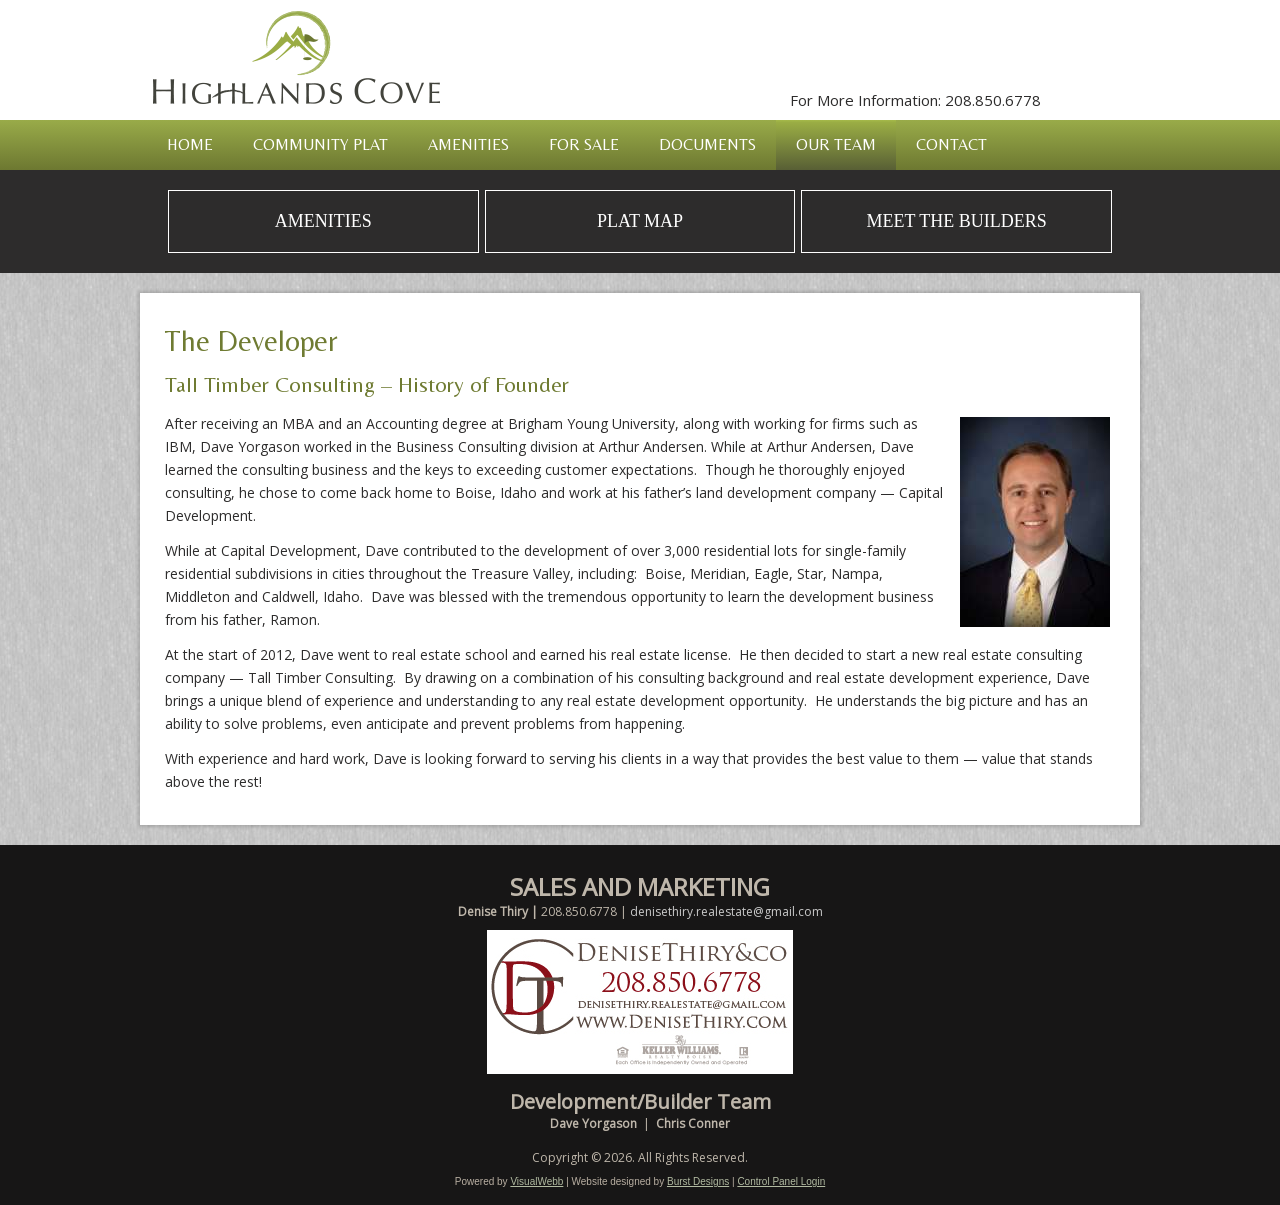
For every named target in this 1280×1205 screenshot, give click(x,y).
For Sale (584, 144)
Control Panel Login (781, 1181)
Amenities (468, 144)
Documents (707, 144)
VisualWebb (536, 1181)
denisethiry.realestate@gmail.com (726, 911)
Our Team (836, 144)
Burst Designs (698, 1181)
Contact (951, 144)
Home (190, 144)
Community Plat (320, 144)
